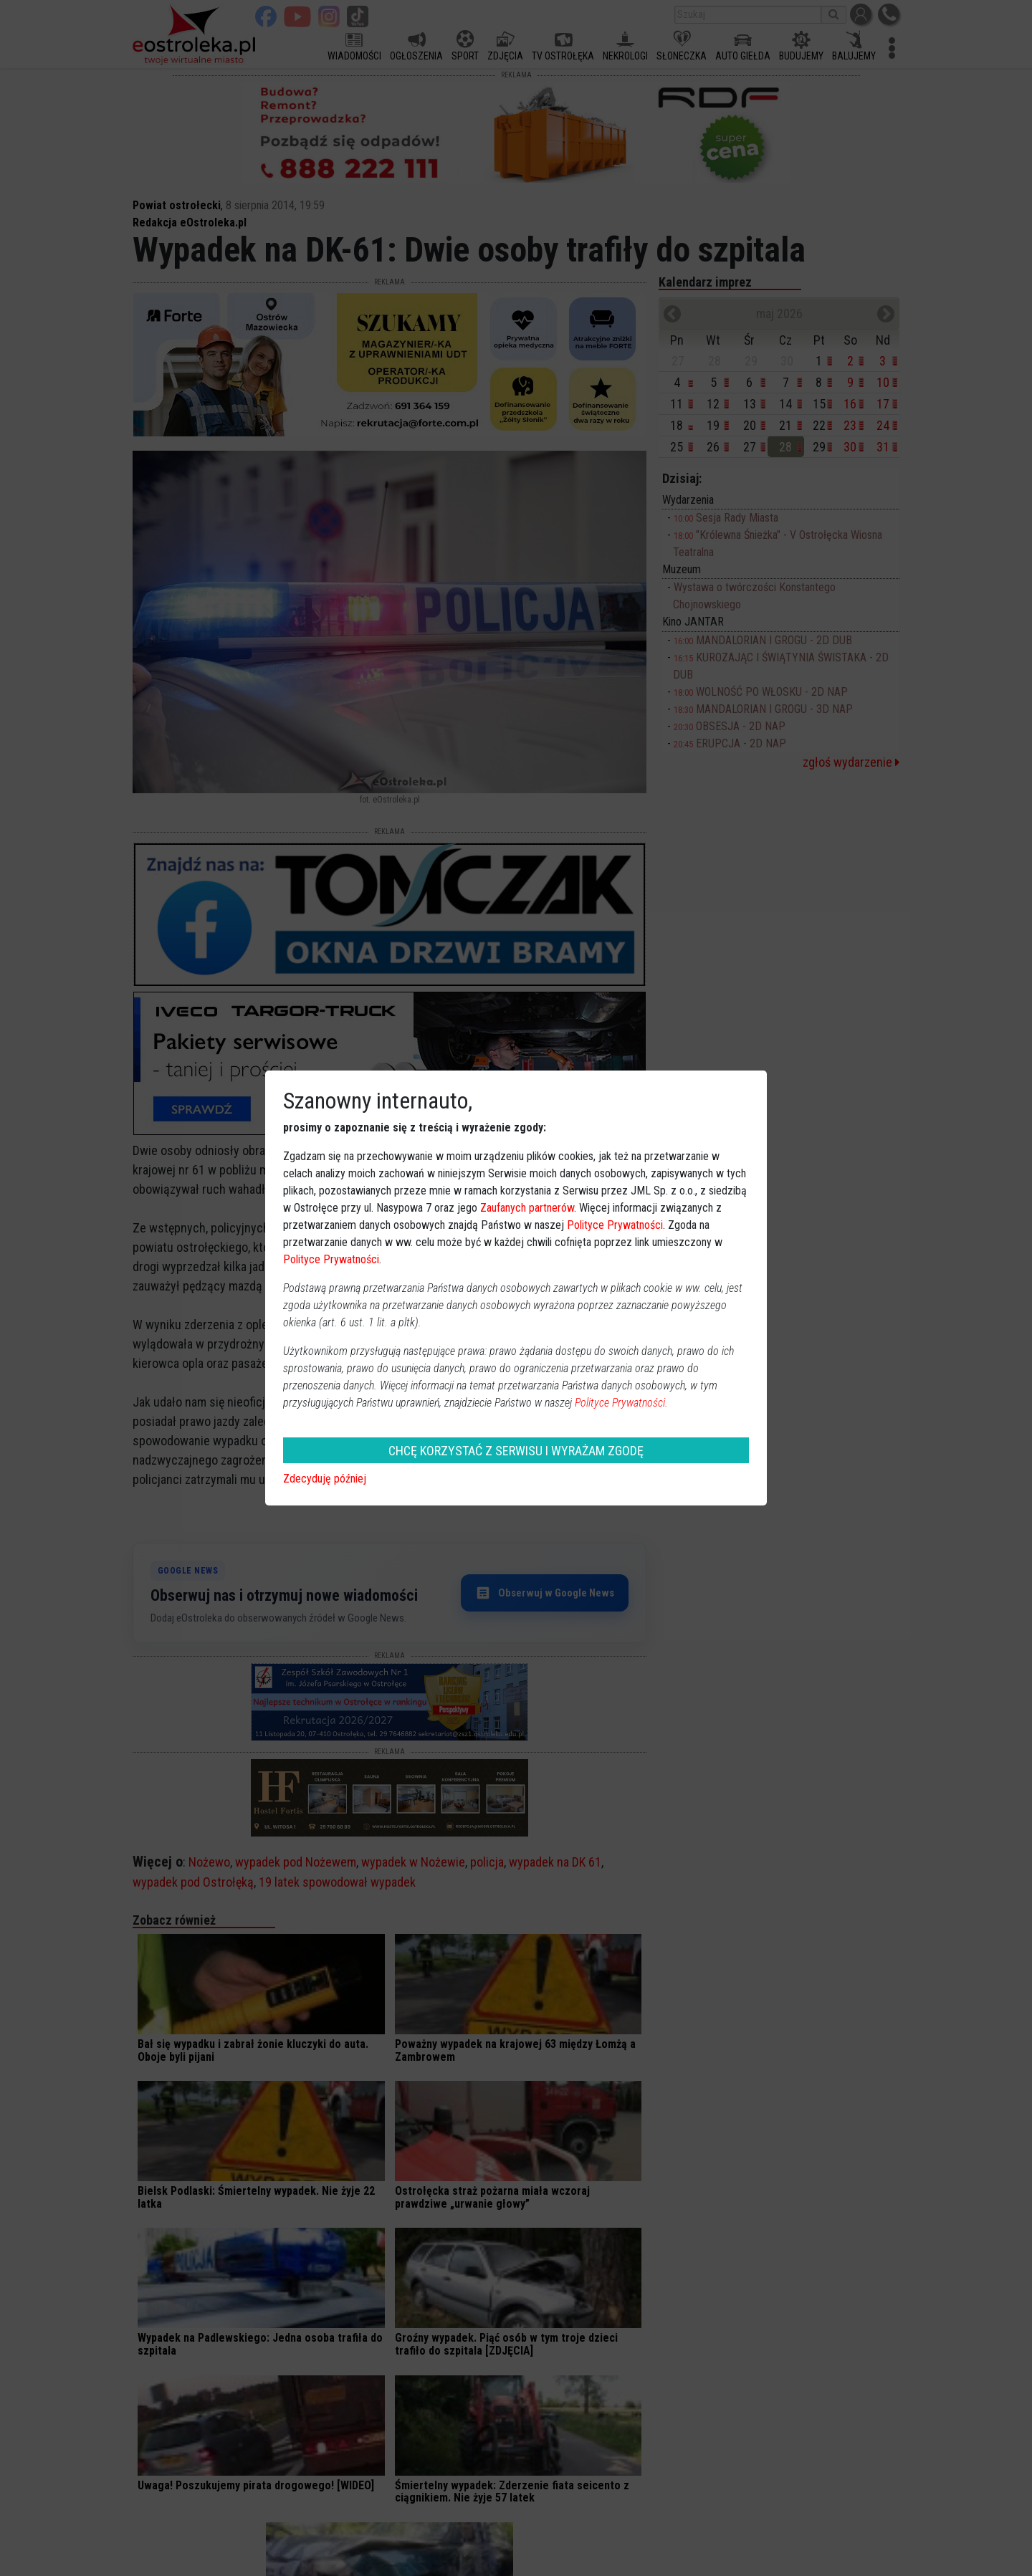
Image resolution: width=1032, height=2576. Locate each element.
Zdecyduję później (324, 1478)
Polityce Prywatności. (621, 1402)
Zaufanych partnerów (527, 1208)
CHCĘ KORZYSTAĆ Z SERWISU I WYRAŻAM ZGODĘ (516, 1450)
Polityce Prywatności (615, 1225)
